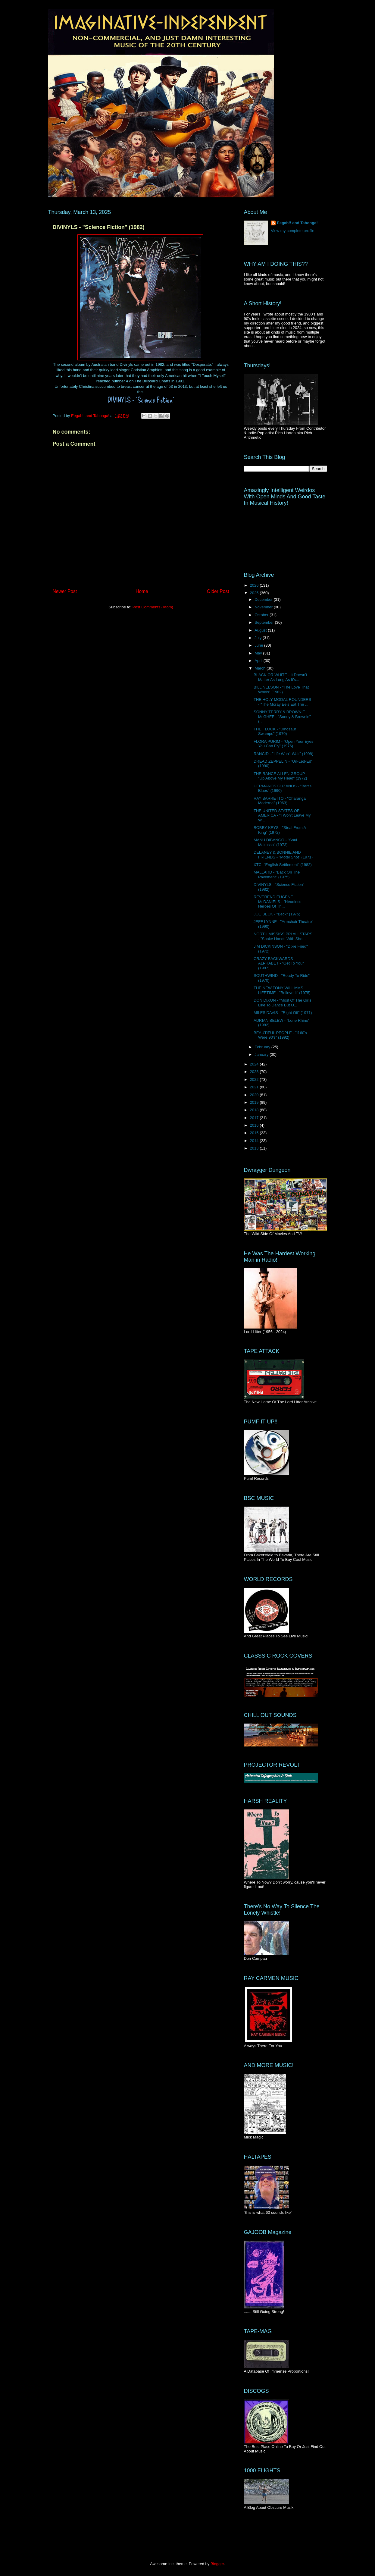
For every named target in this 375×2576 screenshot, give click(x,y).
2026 (255, 585)
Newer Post (65, 591)
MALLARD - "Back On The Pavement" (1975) (277, 874)
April (259, 660)
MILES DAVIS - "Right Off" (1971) (283, 1012)
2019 (255, 1102)
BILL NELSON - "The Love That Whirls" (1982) (281, 689)
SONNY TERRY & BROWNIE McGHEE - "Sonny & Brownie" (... (282, 716)
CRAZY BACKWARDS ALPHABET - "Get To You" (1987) (279, 963)
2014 (255, 1140)
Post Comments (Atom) (153, 607)
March (261, 668)
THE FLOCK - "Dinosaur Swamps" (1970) (275, 731)
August (261, 630)
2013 (255, 1148)
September (265, 622)
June (259, 645)
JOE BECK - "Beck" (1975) (277, 914)
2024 (255, 1064)
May (259, 653)
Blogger (217, 2564)
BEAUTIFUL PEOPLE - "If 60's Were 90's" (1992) (280, 1035)
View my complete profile (292, 230)
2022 (255, 1079)
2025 (255, 593)
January (262, 1054)
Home (142, 591)
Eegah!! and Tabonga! (297, 223)
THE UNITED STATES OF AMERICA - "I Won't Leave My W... (282, 815)
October (262, 615)
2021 (255, 1087)
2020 (255, 1095)
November (264, 607)
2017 (255, 1117)
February (263, 1047)
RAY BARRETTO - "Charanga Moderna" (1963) (280, 800)
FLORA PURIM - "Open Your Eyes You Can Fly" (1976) (283, 743)
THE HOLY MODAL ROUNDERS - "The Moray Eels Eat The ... (282, 702)
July (259, 637)
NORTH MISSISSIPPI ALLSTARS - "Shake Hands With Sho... (283, 936)
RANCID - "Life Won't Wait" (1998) (283, 753)
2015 (255, 1133)
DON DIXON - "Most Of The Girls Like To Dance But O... (282, 1002)
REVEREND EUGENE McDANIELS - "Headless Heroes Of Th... (277, 901)
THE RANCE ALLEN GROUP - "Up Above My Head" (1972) (280, 776)
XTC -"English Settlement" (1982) (283, 864)
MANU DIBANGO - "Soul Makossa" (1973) (275, 842)
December (264, 599)
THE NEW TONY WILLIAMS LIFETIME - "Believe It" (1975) (282, 990)
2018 (255, 1110)
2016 (255, 1125)
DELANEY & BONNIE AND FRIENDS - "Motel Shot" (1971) (283, 854)
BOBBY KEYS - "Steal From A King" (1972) (280, 830)
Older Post (218, 591)
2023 (255, 1071)
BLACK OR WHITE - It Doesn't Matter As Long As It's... (280, 677)
